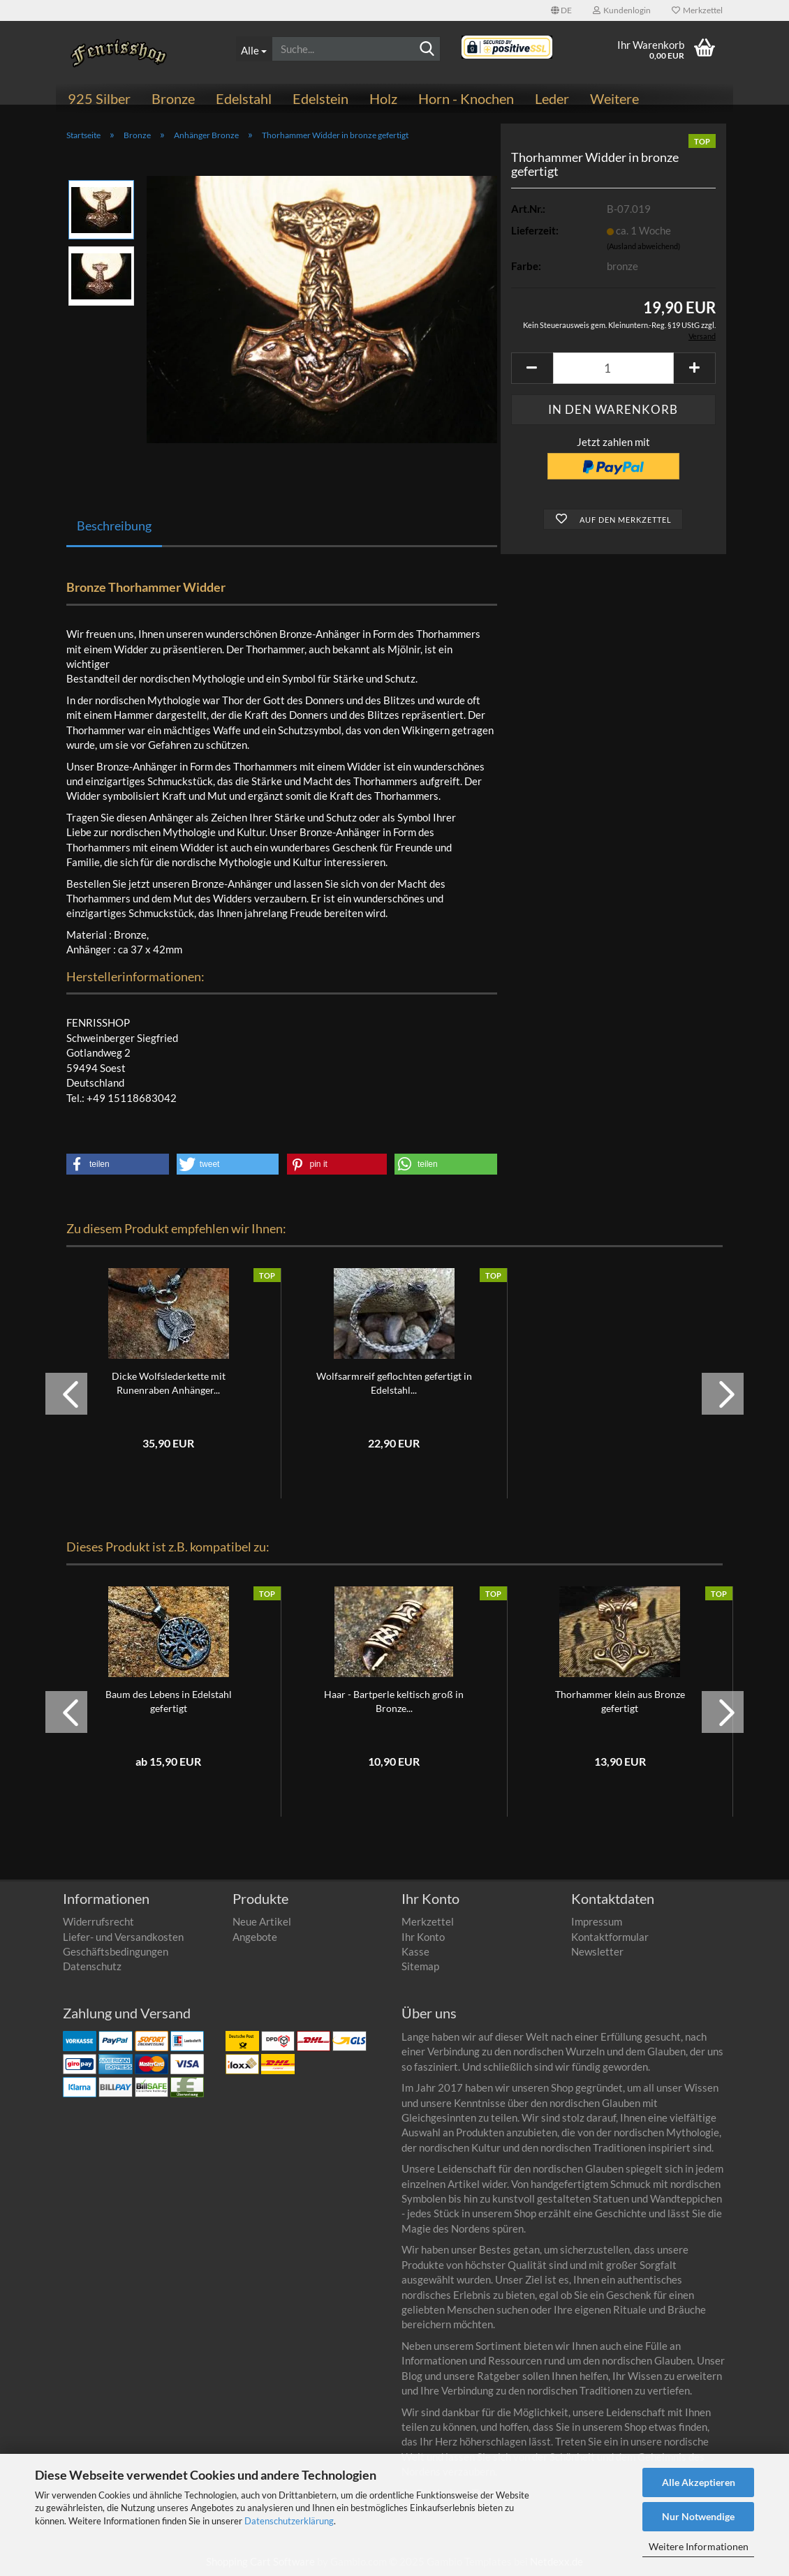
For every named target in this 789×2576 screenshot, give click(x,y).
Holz (383, 98)
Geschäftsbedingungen (115, 1951)
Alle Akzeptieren (698, 2482)
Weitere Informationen (699, 2546)
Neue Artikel (262, 1921)
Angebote (255, 1936)
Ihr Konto (423, 1936)
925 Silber (99, 98)
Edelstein (320, 98)
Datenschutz (92, 1966)
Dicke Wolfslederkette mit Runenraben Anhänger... (169, 1383)
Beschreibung (114, 525)
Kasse (415, 1951)
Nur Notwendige (698, 2516)
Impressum (596, 1921)
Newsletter (597, 1951)
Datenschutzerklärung (289, 2520)
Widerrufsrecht (98, 1921)
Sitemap (420, 1966)
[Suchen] (427, 49)
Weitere (614, 98)
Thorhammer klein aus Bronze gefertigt (620, 1701)
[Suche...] (254, 48)
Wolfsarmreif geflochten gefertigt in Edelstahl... (394, 1383)
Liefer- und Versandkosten (123, 1936)
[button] (561, 10)
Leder (552, 98)
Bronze (173, 98)
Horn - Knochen (466, 98)
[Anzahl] (613, 368)
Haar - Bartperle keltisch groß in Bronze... (394, 1701)
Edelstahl (244, 98)
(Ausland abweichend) (643, 246)
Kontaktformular (610, 1936)
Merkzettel (697, 10)
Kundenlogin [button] (622, 10)
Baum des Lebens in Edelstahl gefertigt (168, 1701)
